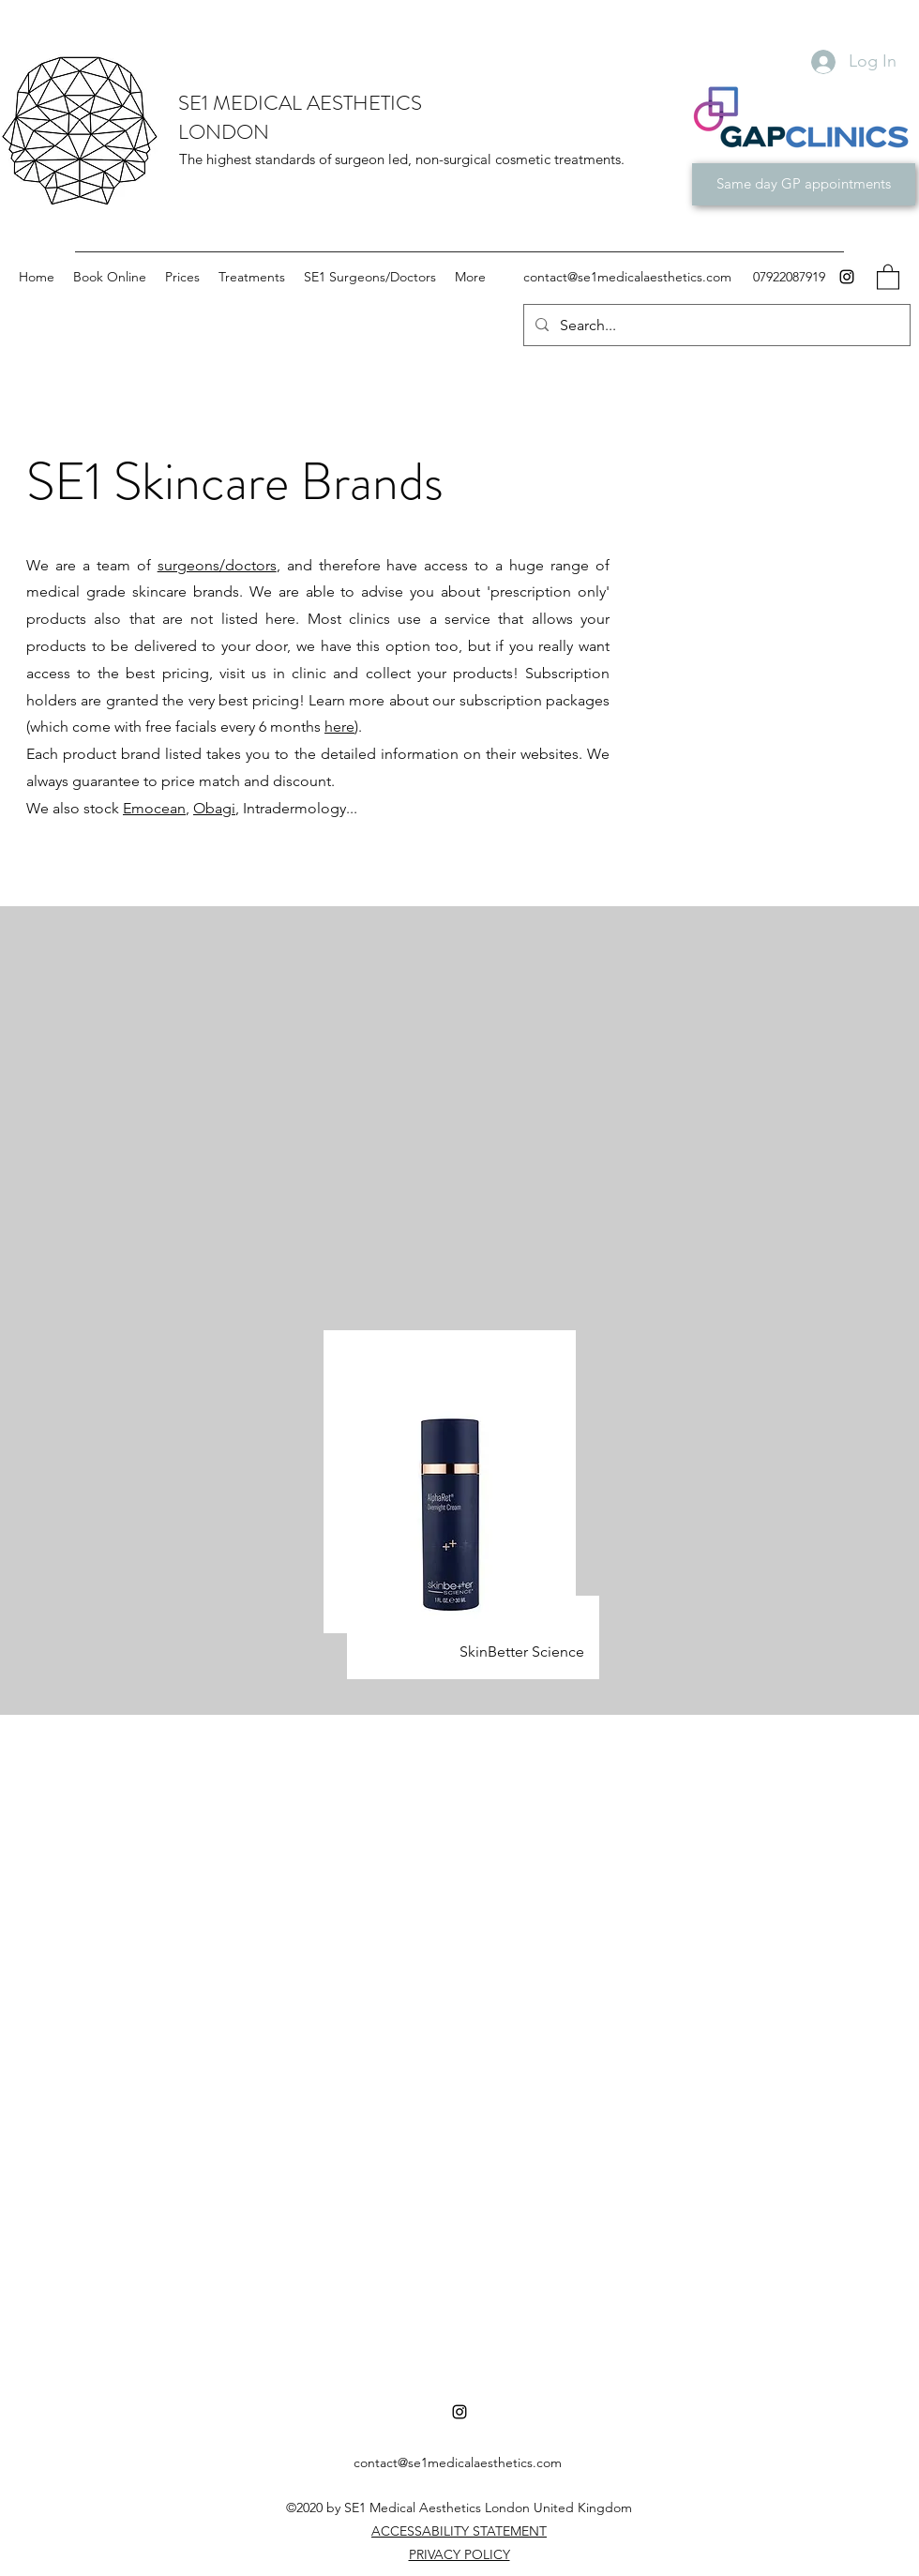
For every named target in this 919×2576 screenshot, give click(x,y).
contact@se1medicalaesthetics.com (627, 276)
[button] (888, 276)
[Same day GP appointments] (803, 184)
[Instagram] (846, 276)
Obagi (214, 808)
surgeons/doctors (217, 565)
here (339, 726)
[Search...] (715, 325)
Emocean (154, 808)
